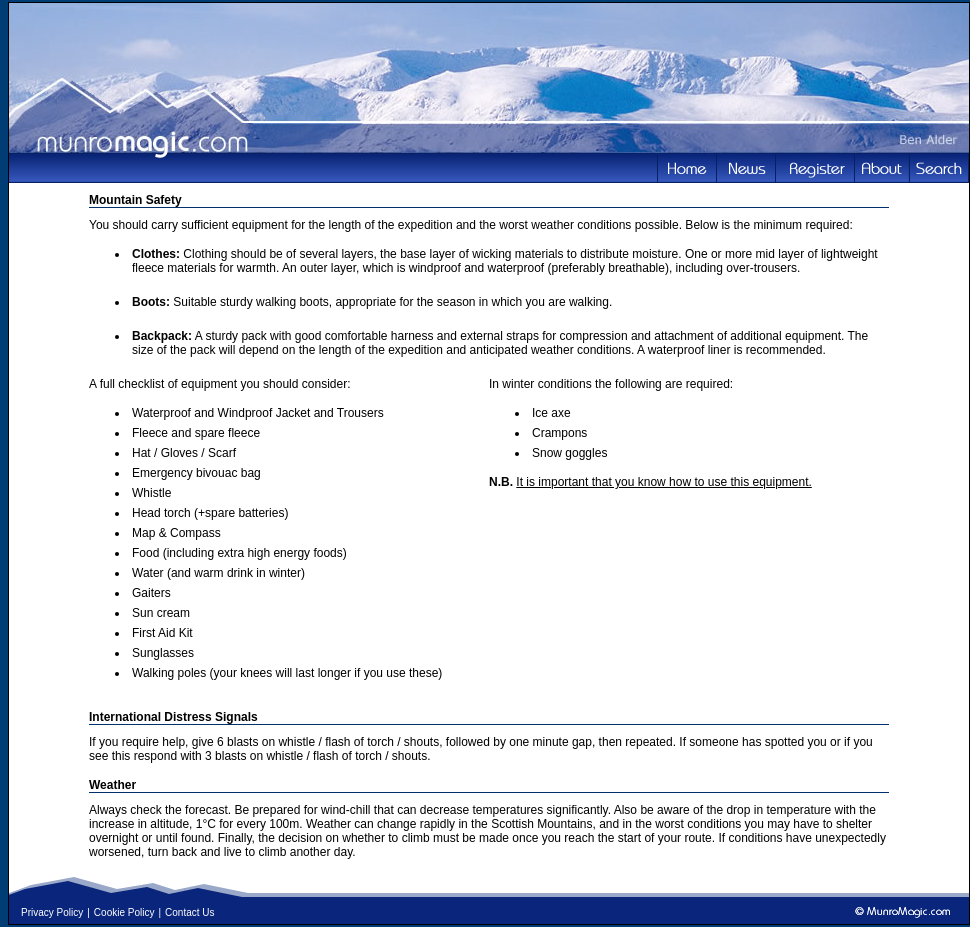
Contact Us (189, 912)
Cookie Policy (124, 912)
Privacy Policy (52, 912)
